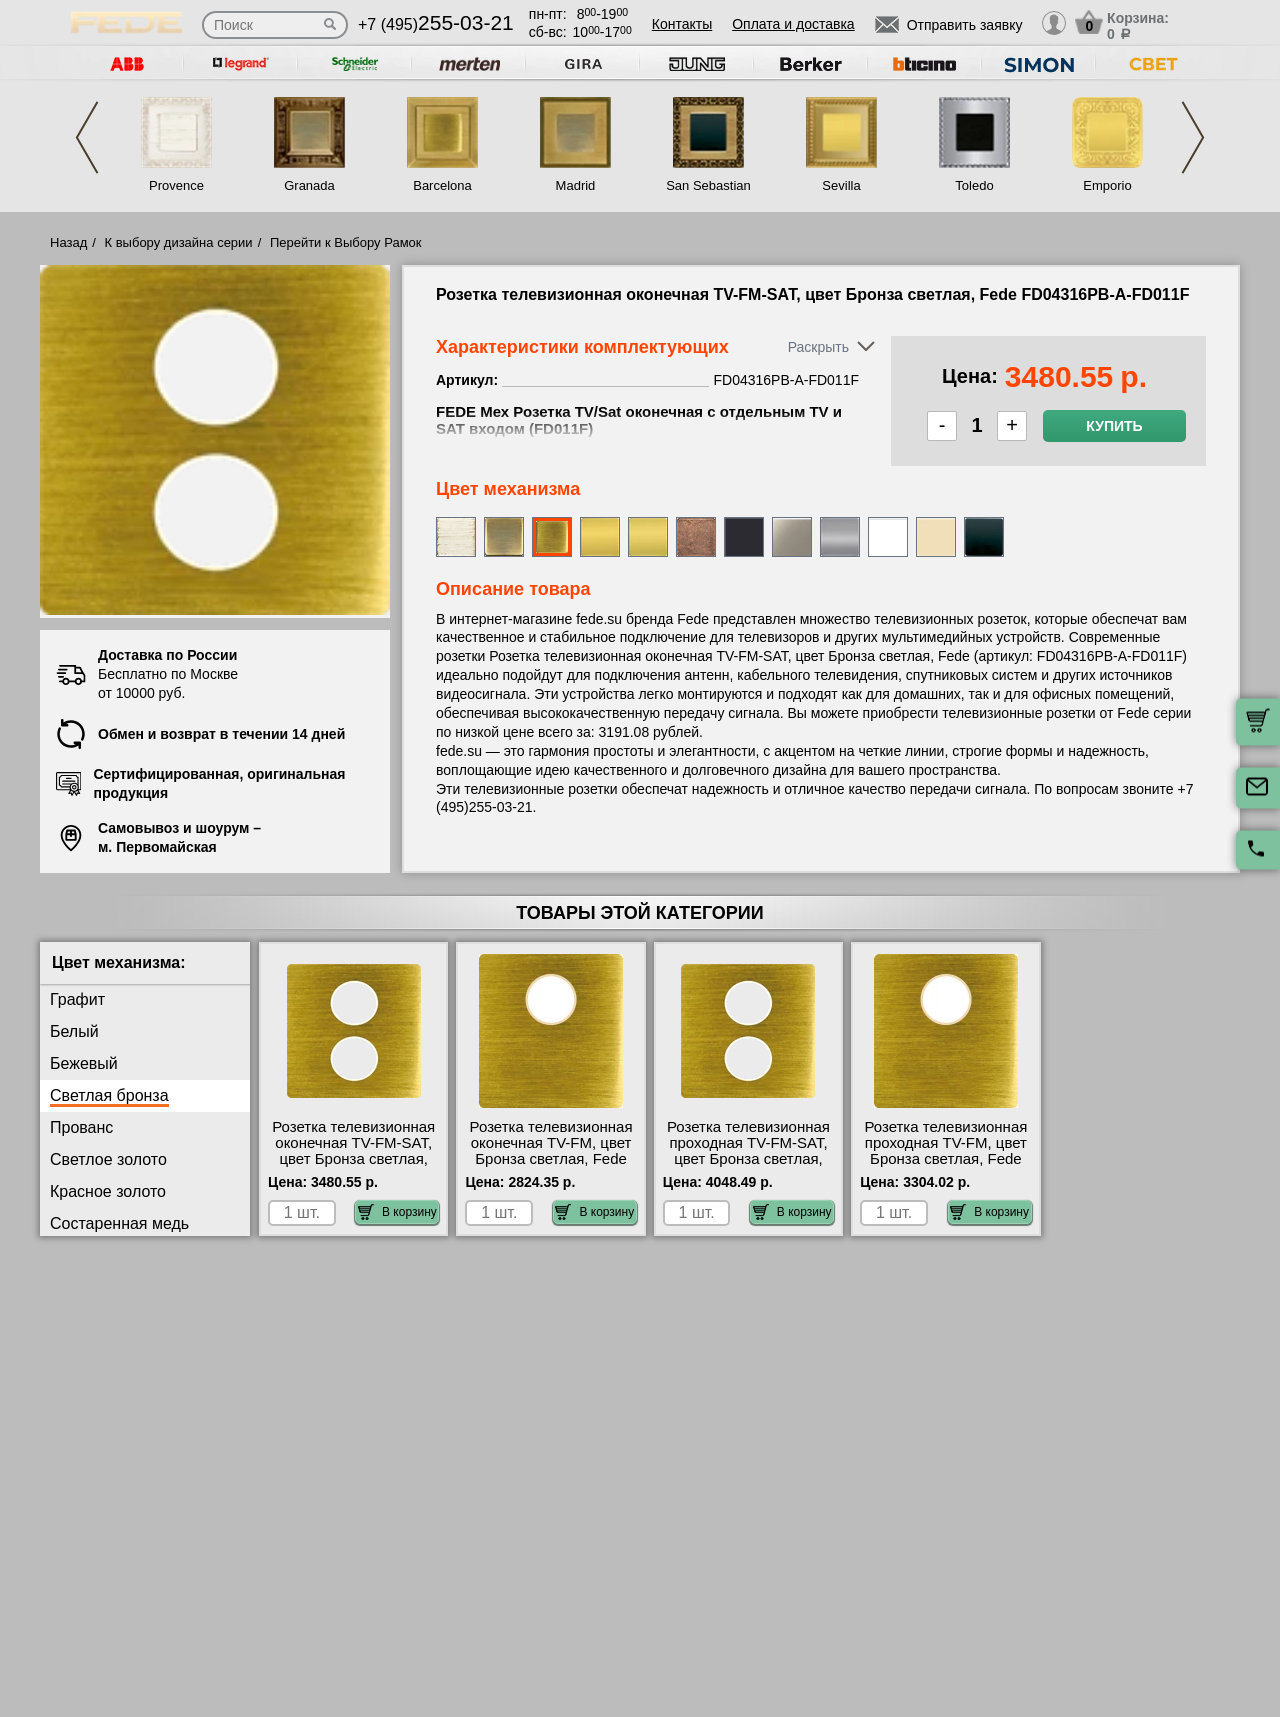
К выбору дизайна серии (179, 242)
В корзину (397, 1212)
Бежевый (84, 1063)
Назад (68, 242)
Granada (309, 185)
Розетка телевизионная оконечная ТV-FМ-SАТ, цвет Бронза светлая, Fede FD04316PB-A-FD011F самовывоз (353, 1159)
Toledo (974, 185)
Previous (87, 137)
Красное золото (108, 1191)
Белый (74, 1031)
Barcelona (442, 185)
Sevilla (841, 185)
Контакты (682, 24)
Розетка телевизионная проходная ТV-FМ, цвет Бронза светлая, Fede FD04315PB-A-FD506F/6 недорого (946, 1159)
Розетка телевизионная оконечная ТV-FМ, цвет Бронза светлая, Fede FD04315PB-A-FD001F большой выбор (551, 1159)
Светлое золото (108, 1159)
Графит (77, 999)
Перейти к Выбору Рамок (346, 242)
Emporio (1107, 185)
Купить (1114, 426)
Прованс (81, 1127)
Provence (176, 185)
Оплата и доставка (793, 24)
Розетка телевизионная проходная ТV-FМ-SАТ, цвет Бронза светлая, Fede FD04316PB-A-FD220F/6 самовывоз (748, 1159)
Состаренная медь (119, 1223)
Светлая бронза (109, 1095)
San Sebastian (708, 185)
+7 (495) (436, 24)
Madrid (576, 185)
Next (1193, 137)
